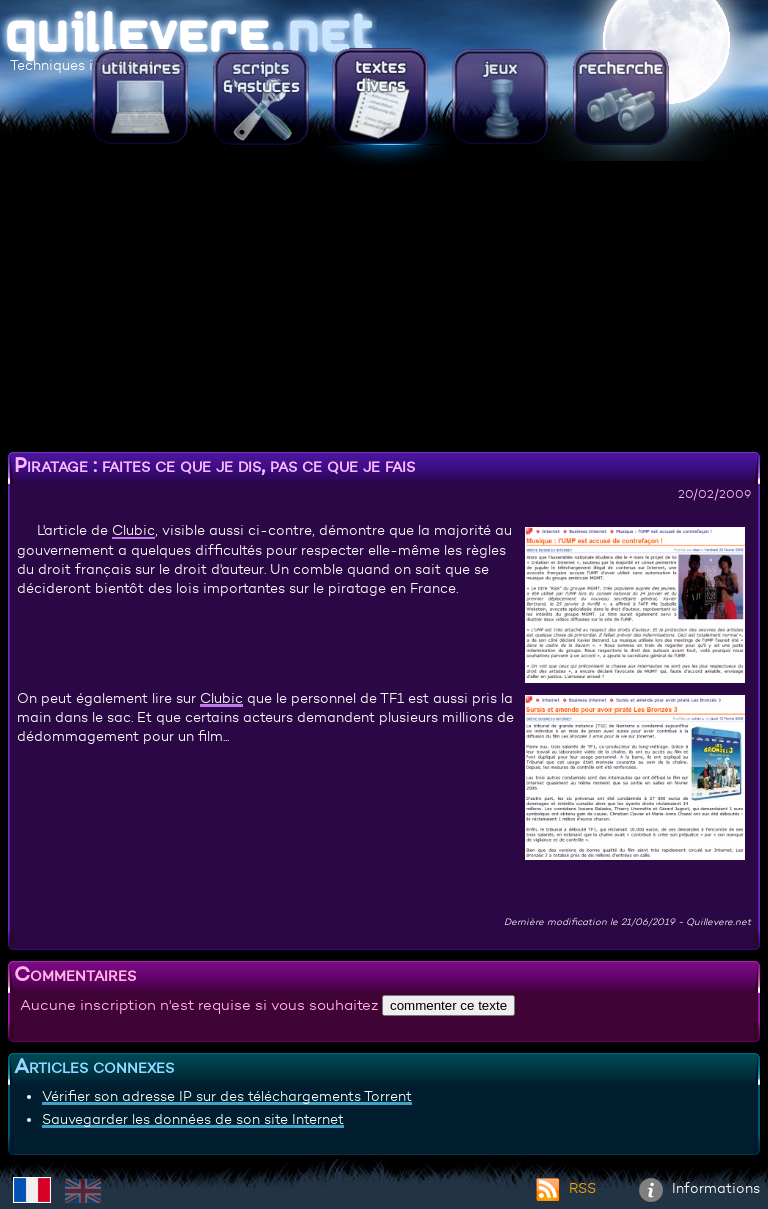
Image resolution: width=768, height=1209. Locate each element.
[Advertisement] (384, 305)
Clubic (133, 530)
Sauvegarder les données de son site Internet (193, 1119)
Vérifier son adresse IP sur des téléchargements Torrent (227, 1096)
